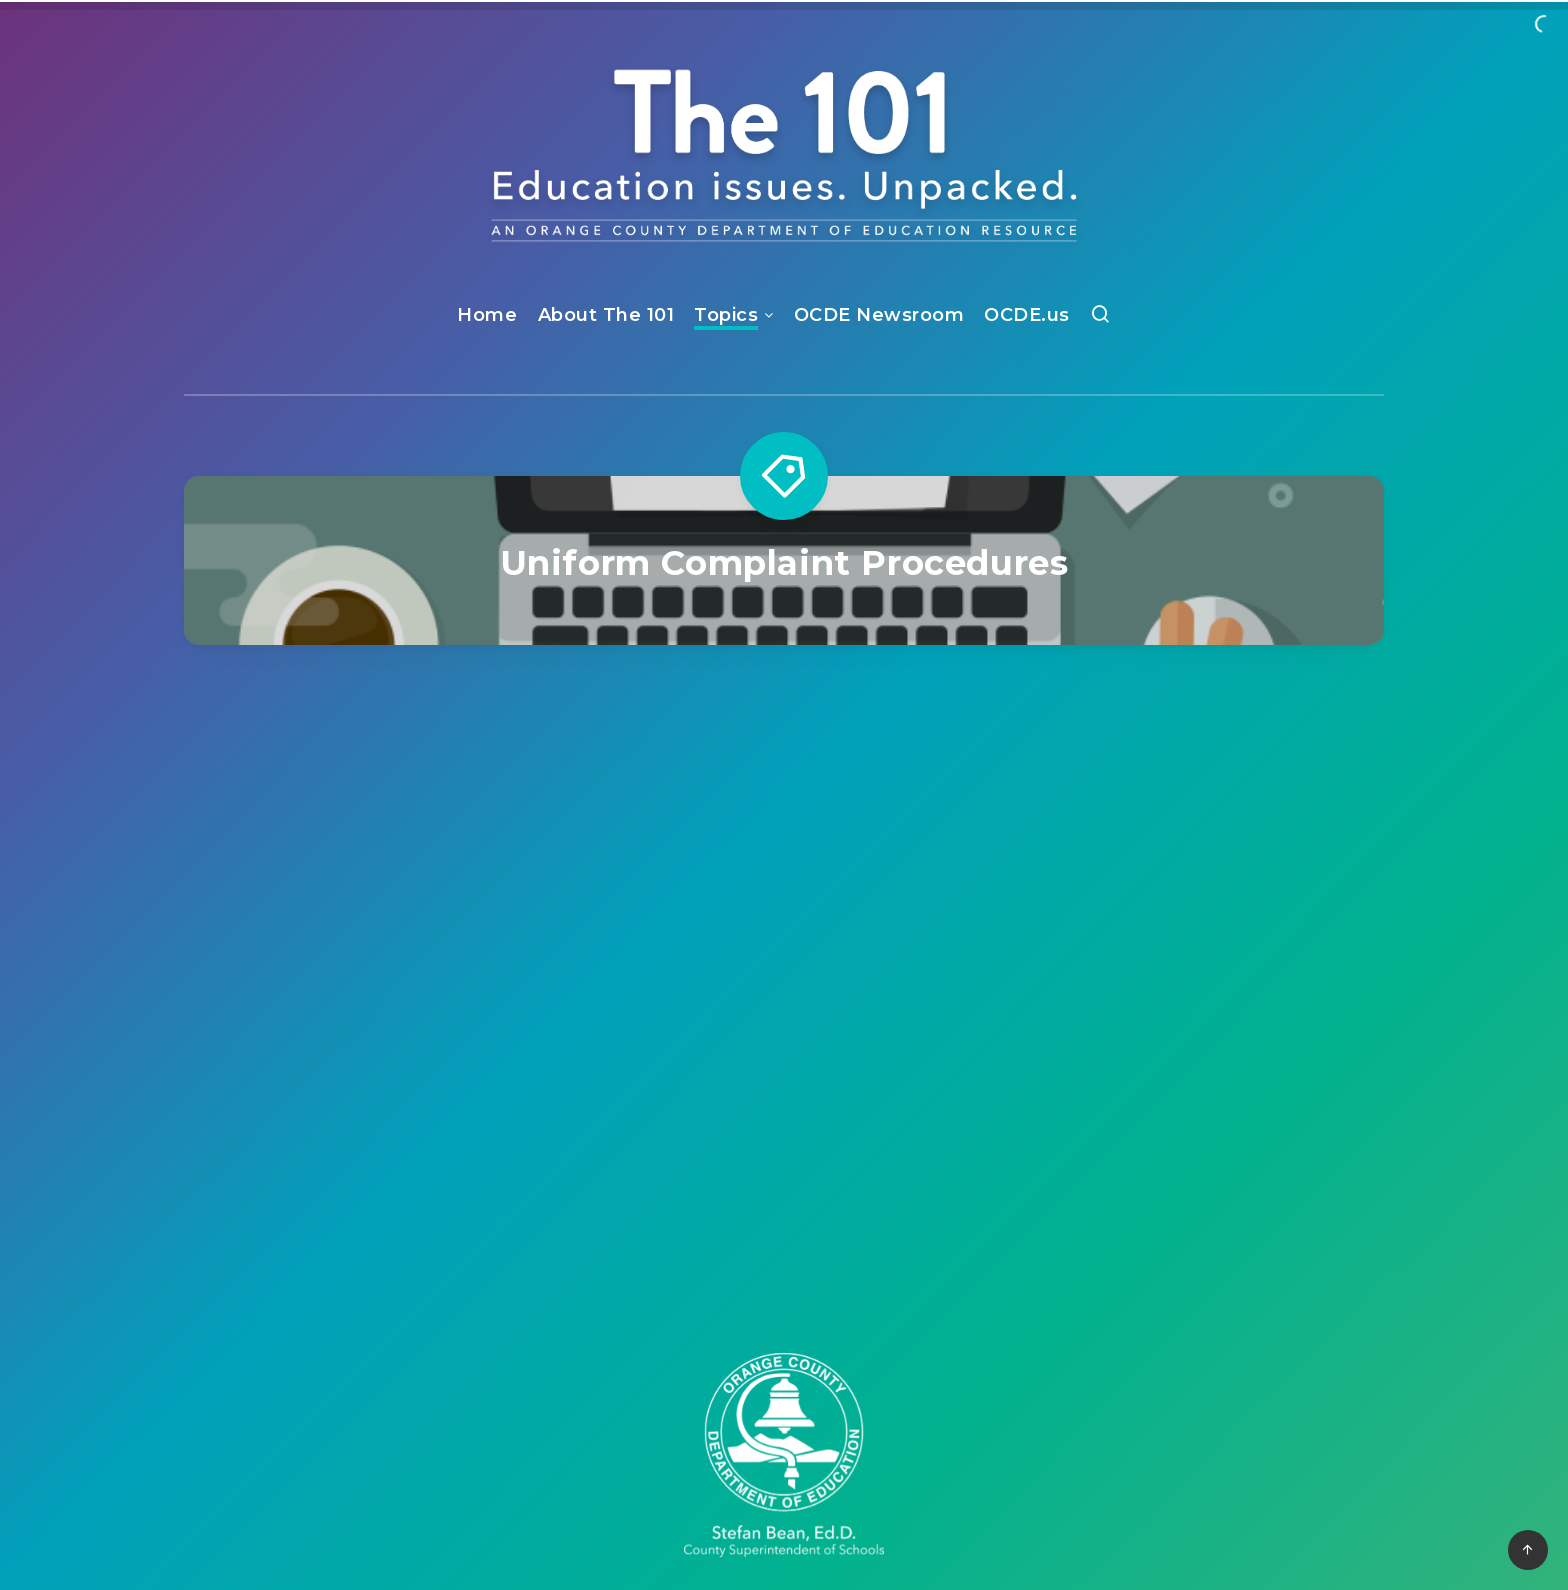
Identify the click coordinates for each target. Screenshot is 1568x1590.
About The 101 (606, 315)
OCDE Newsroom (879, 315)
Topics (726, 315)
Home (487, 315)
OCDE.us (1027, 315)
